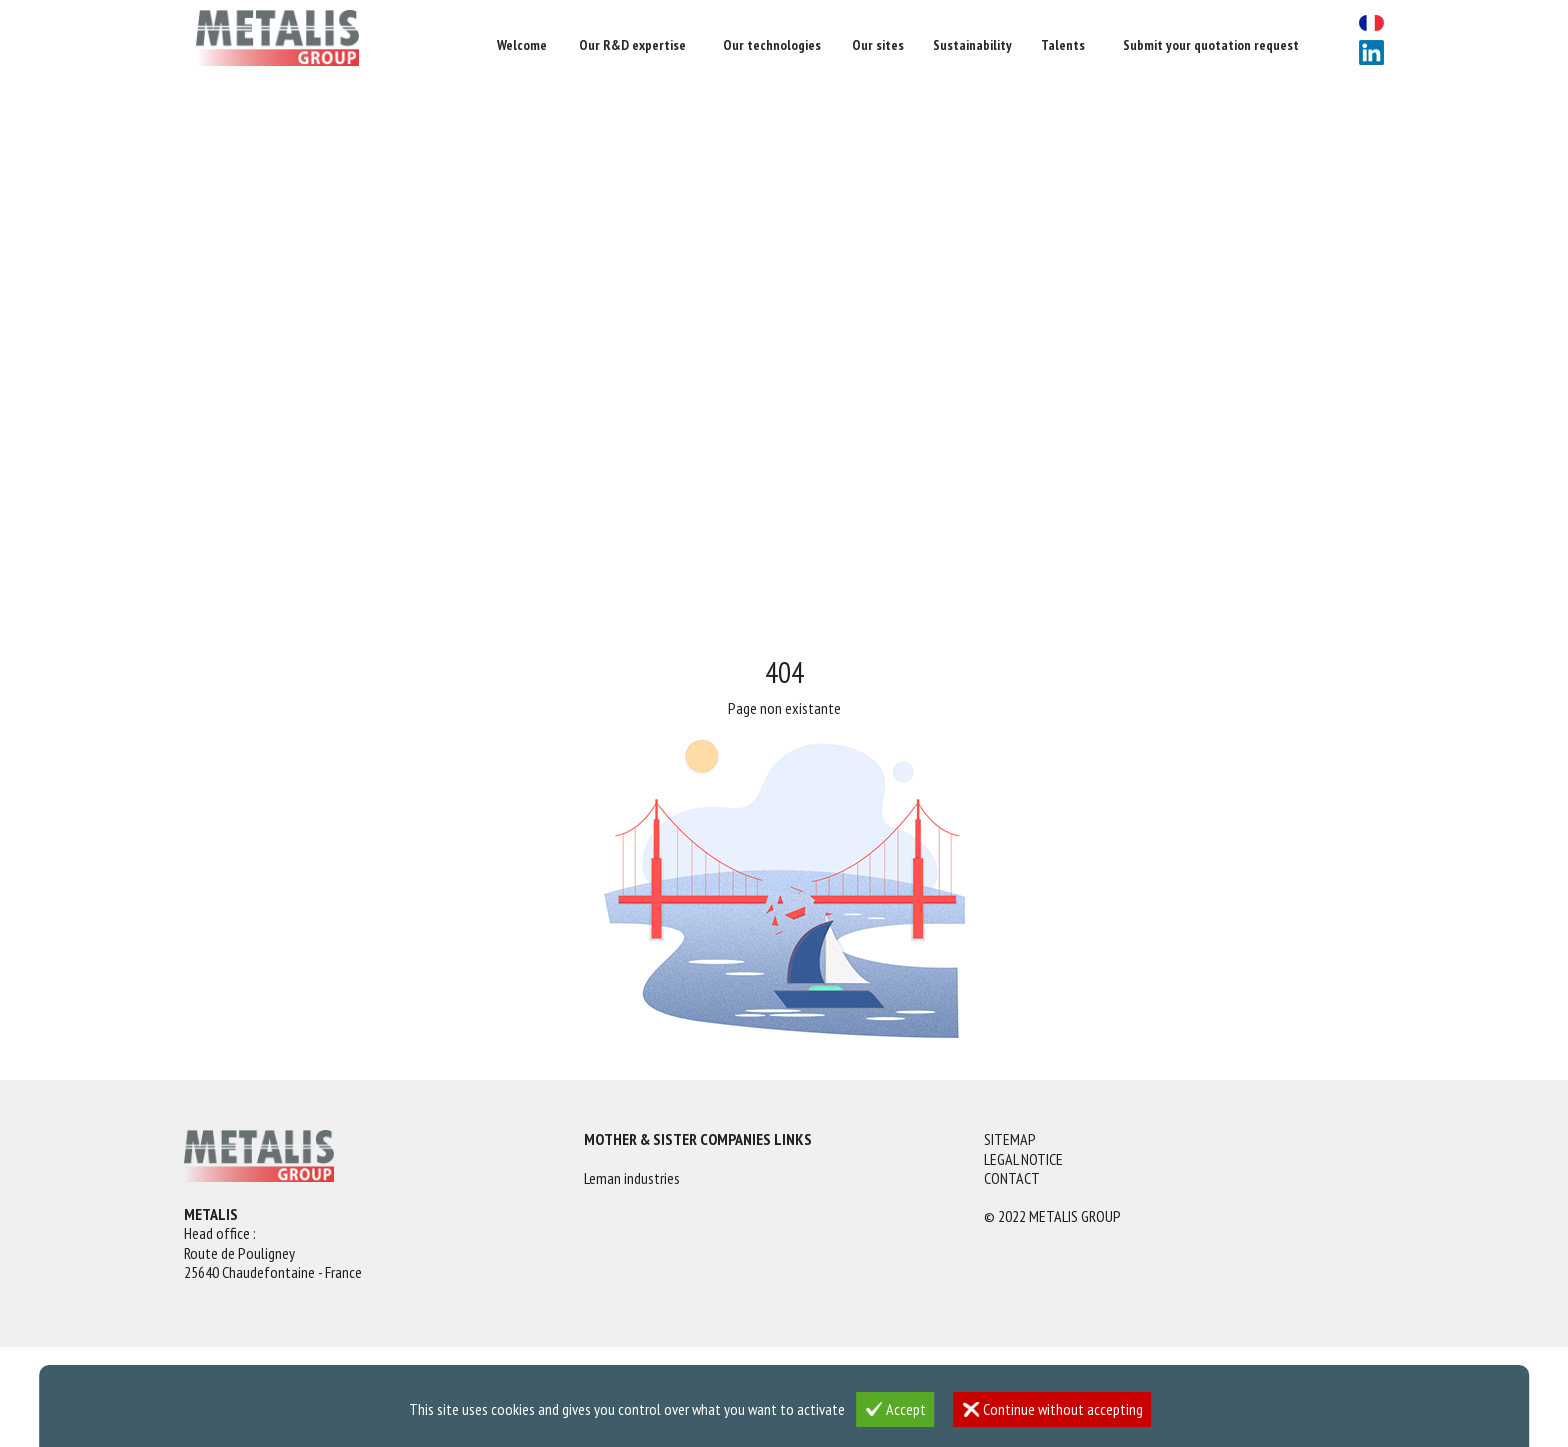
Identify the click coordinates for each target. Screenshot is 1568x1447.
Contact (1012, 1178)
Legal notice (1023, 1159)
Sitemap (1010, 1139)
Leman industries (632, 1178)
